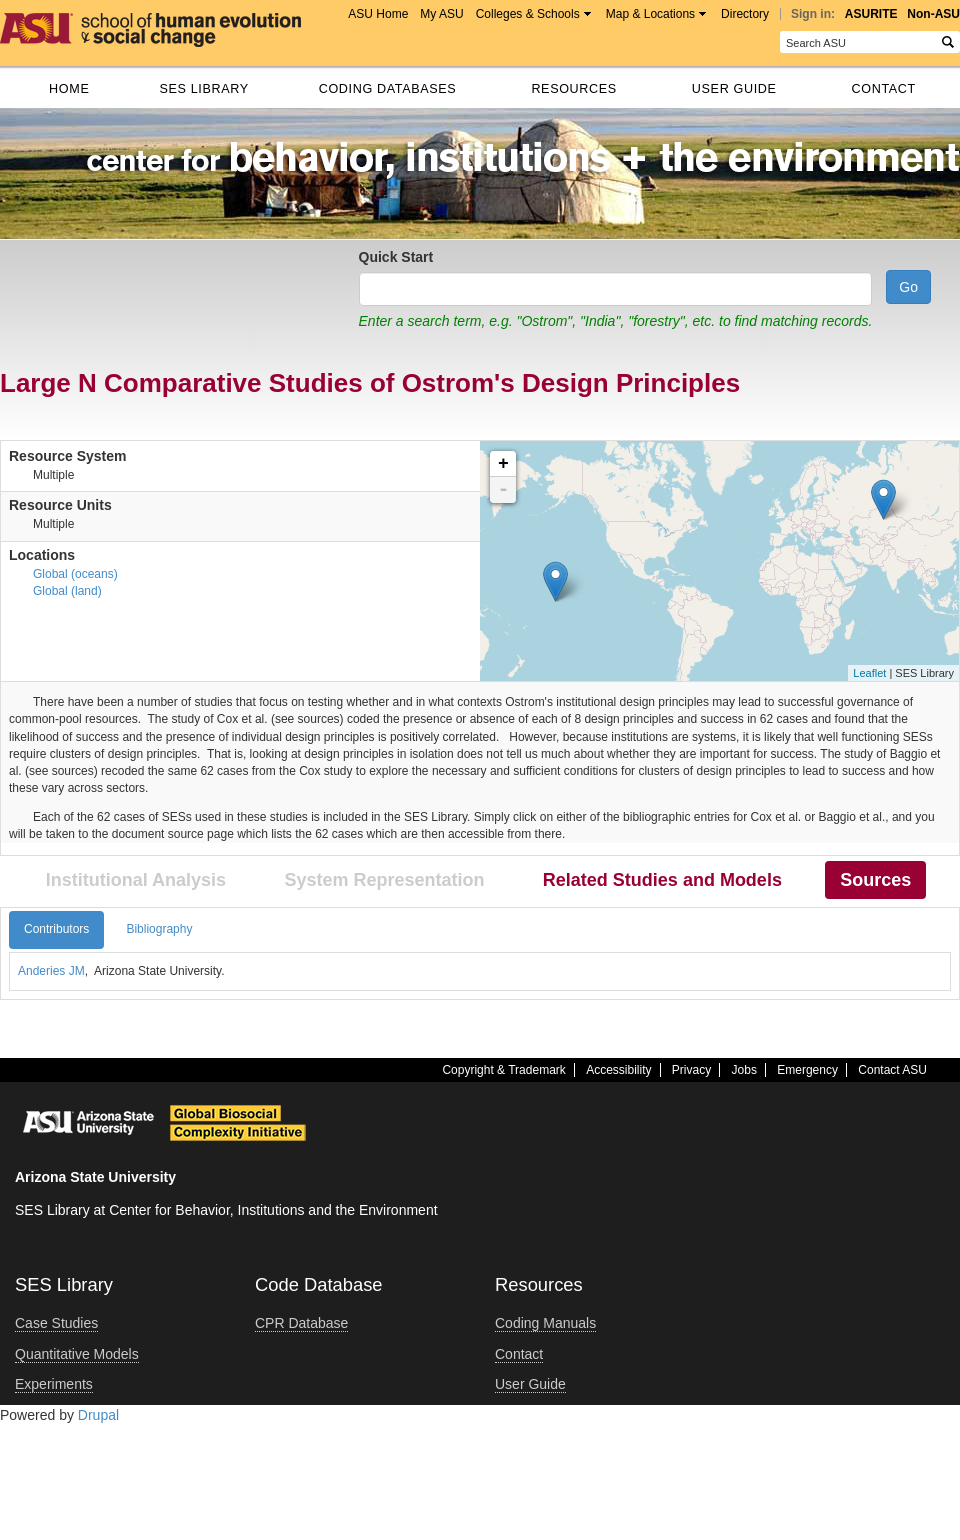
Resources (573, 89)
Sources (875, 880)
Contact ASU (892, 1070)
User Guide (734, 89)
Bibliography (159, 929)
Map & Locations (650, 14)
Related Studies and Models (662, 880)
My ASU (441, 14)
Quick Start (396, 257)
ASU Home (378, 14)
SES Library (203, 89)
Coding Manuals (545, 1323)
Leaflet (869, 673)
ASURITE (871, 14)
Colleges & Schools (528, 14)
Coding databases (388, 89)
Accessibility (618, 1070)
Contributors (56, 929)
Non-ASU (933, 14)
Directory (745, 14)
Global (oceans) (75, 574)
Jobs (744, 1070)
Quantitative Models (77, 1354)
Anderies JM (51, 971)
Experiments (54, 1384)
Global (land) (67, 591)
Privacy (691, 1070)
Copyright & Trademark (503, 1070)
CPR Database (301, 1323)
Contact (884, 89)
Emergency (807, 1070)
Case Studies (56, 1323)
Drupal (98, 1415)
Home (69, 89)
